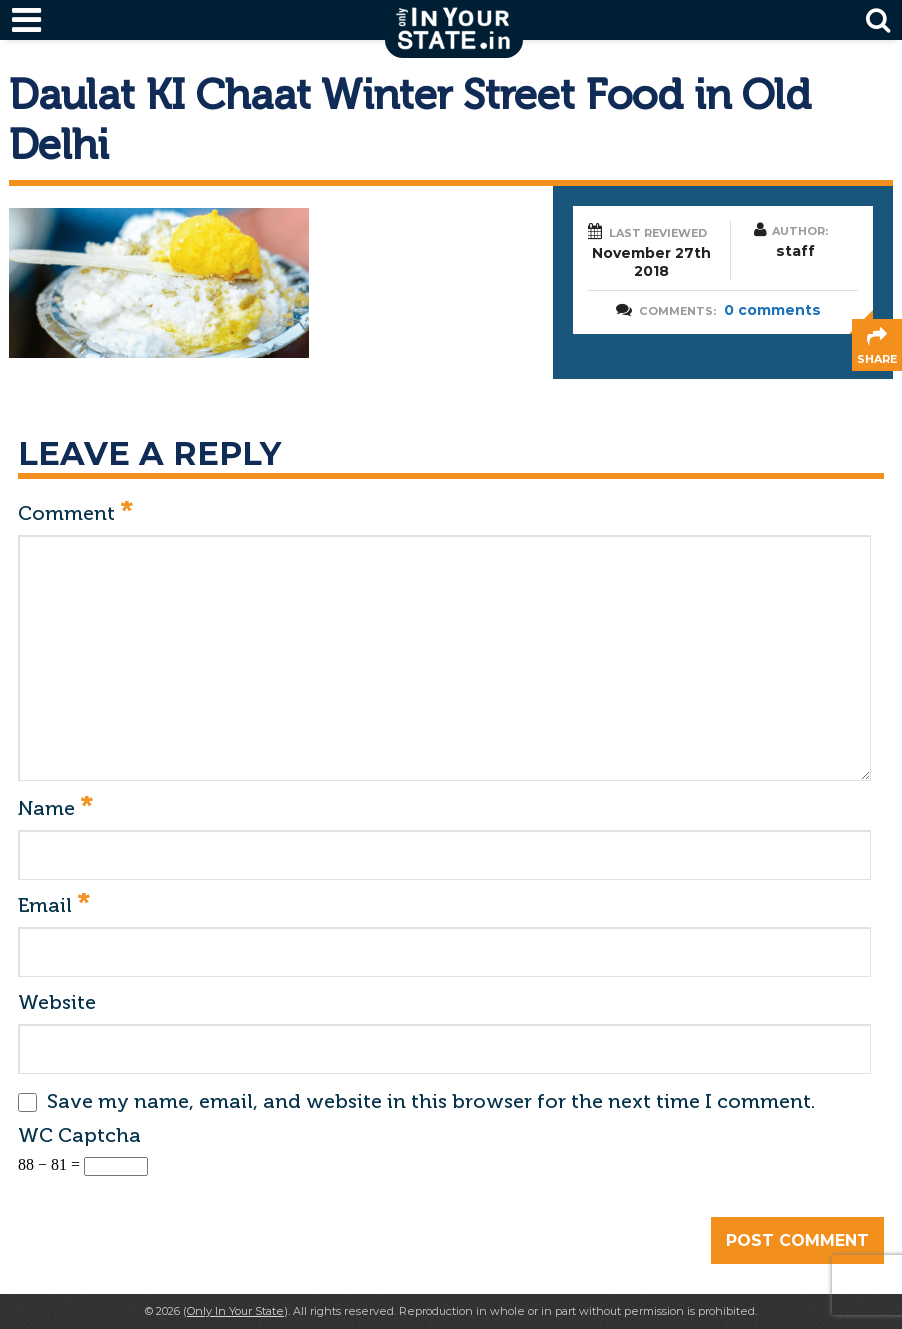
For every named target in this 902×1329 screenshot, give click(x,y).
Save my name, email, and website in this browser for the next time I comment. (431, 1101)
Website (57, 1002)
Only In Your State (235, 1311)
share (877, 359)
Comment (75, 514)
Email (54, 906)
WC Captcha (79, 1135)
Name (55, 809)
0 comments (772, 310)
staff (795, 251)
